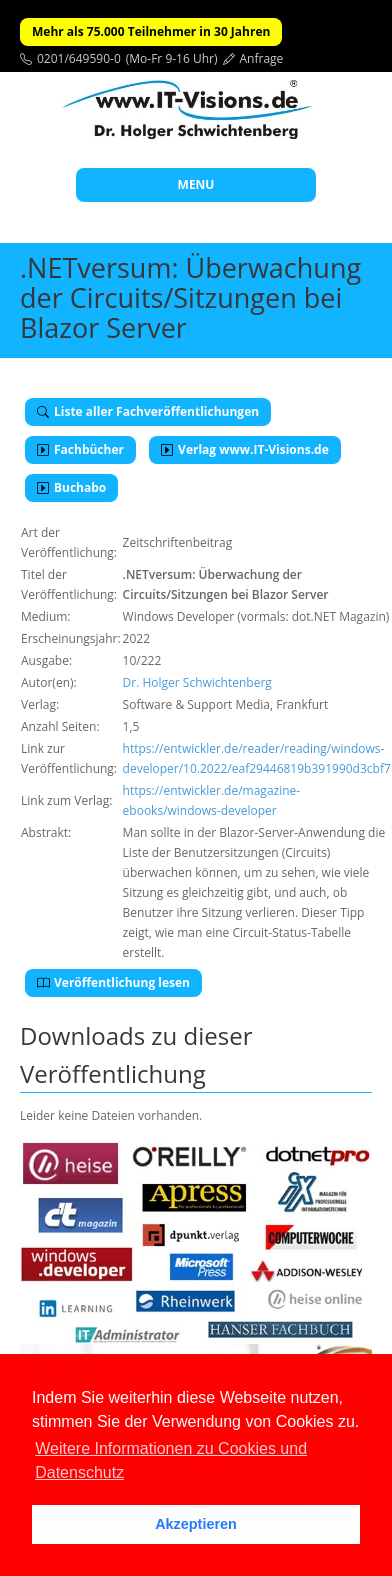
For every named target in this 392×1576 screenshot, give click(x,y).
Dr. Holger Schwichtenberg (197, 682)
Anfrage (262, 58)
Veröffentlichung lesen (113, 982)
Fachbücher (80, 449)
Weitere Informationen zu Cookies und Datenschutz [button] (171, 1460)
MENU (196, 184)
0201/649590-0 (79, 58)
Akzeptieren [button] (196, 1524)
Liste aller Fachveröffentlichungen (148, 411)
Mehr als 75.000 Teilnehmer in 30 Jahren (151, 31)
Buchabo (71, 487)
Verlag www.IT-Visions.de (245, 449)
